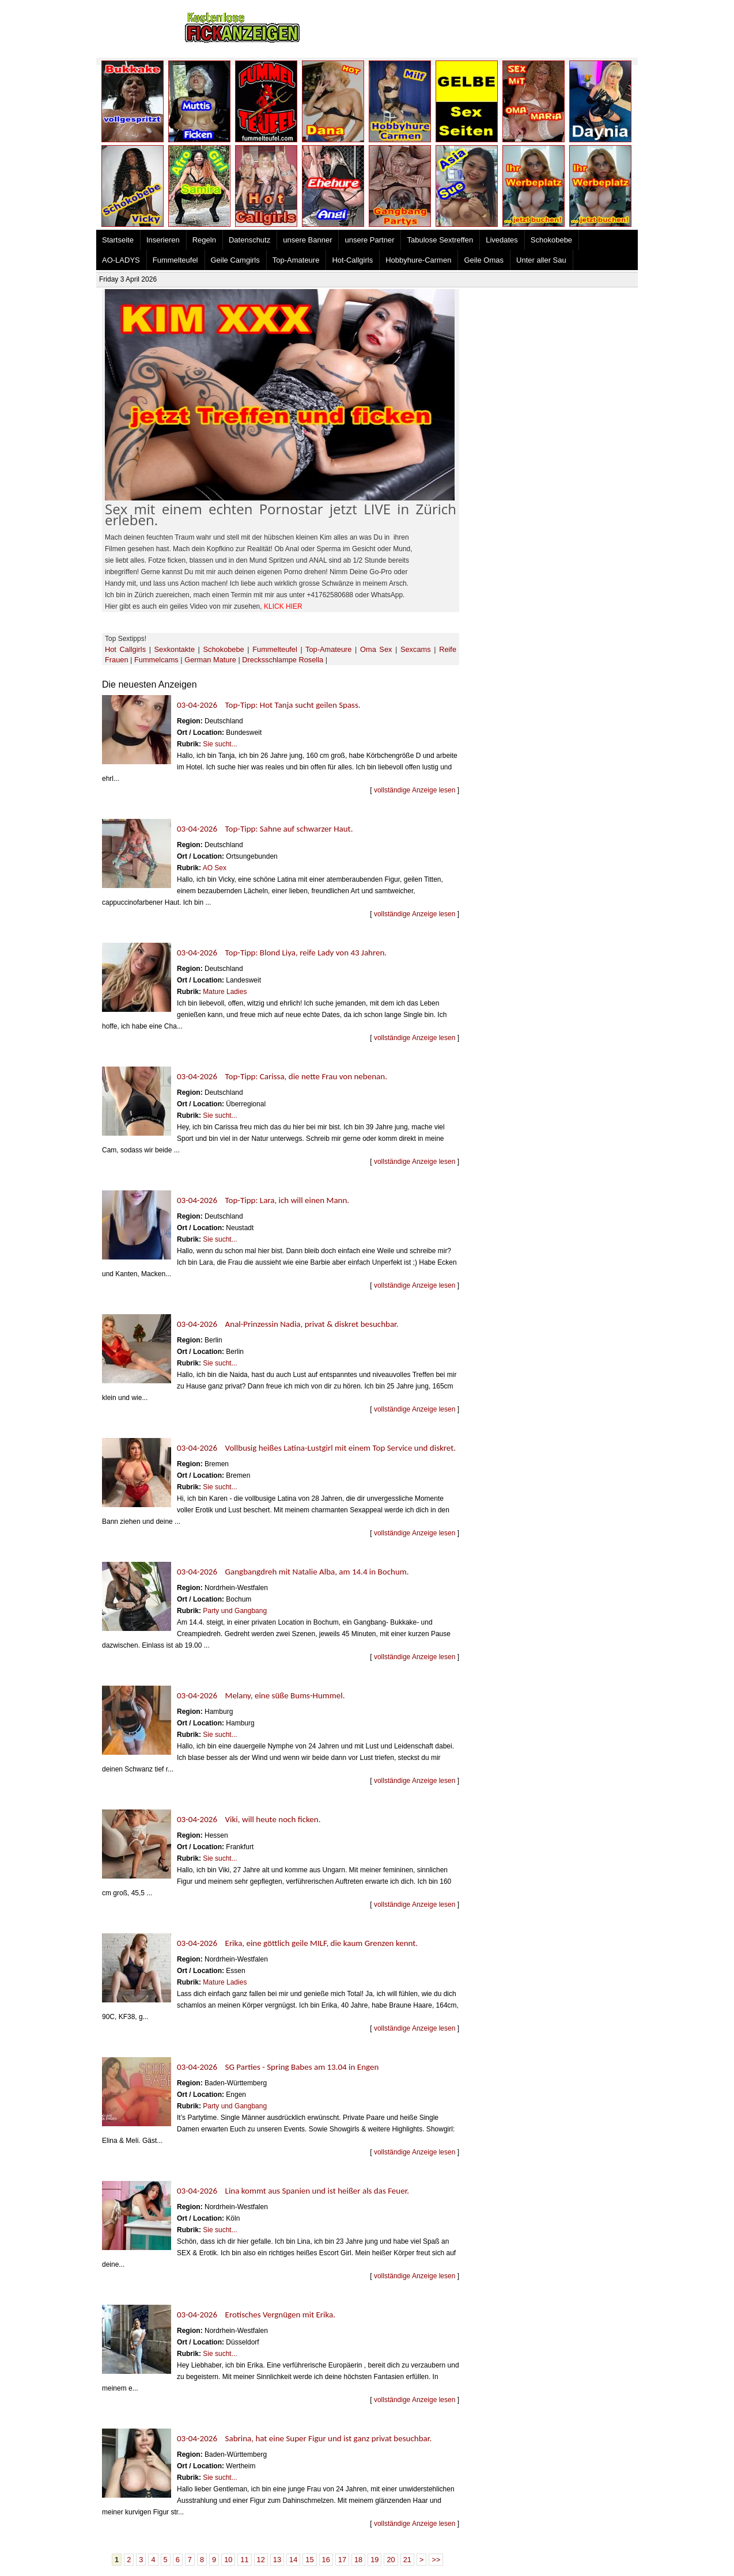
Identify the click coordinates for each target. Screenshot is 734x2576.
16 (326, 2559)
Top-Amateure (296, 260)
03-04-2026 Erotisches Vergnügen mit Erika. (256, 2314)
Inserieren (163, 240)
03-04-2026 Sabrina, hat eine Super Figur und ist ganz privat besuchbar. (304, 2438)
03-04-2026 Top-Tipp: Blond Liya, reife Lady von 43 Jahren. (282, 952)
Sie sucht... (220, 744)
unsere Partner (369, 240)
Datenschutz (249, 240)
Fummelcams (156, 659)
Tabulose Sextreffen (440, 240)
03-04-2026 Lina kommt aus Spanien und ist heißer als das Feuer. (293, 2191)
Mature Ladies (225, 992)
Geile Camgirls (235, 260)
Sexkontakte (174, 649)
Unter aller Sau (541, 260)
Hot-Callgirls (352, 260)
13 (277, 2559)
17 (342, 2559)
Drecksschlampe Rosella (282, 659)
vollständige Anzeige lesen (414, 790)
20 (391, 2559)
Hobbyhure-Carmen (418, 260)
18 (358, 2559)
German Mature (210, 659)
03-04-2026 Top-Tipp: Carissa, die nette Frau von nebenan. (282, 1076)
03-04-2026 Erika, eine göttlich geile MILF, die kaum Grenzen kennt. (297, 1943)
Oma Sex (376, 649)
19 (374, 2559)
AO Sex (214, 868)
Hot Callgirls (125, 649)
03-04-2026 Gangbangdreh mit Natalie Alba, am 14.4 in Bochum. (293, 1571)
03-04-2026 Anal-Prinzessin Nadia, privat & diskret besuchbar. (288, 1324)
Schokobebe (551, 240)
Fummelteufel (175, 260)
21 (407, 2559)
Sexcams (415, 649)
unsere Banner (307, 240)
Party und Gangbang (235, 1611)
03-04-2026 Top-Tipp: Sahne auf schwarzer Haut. (265, 829)
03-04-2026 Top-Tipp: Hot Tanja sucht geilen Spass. (269, 705)
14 (293, 2559)
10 (228, 2559)
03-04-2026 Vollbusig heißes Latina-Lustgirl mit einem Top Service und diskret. (316, 1448)
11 (244, 2559)
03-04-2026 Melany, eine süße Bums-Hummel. (261, 1695)
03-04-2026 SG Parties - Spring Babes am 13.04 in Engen (278, 2067)
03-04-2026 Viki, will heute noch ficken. (248, 1819)
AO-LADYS (121, 260)
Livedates (502, 240)
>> (436, 2559)
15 (309, 2559)
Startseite (118, 240)
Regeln (204, 240)
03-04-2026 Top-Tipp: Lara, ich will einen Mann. (263, 1200)
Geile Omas (484, 260)
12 (261, 2559)
